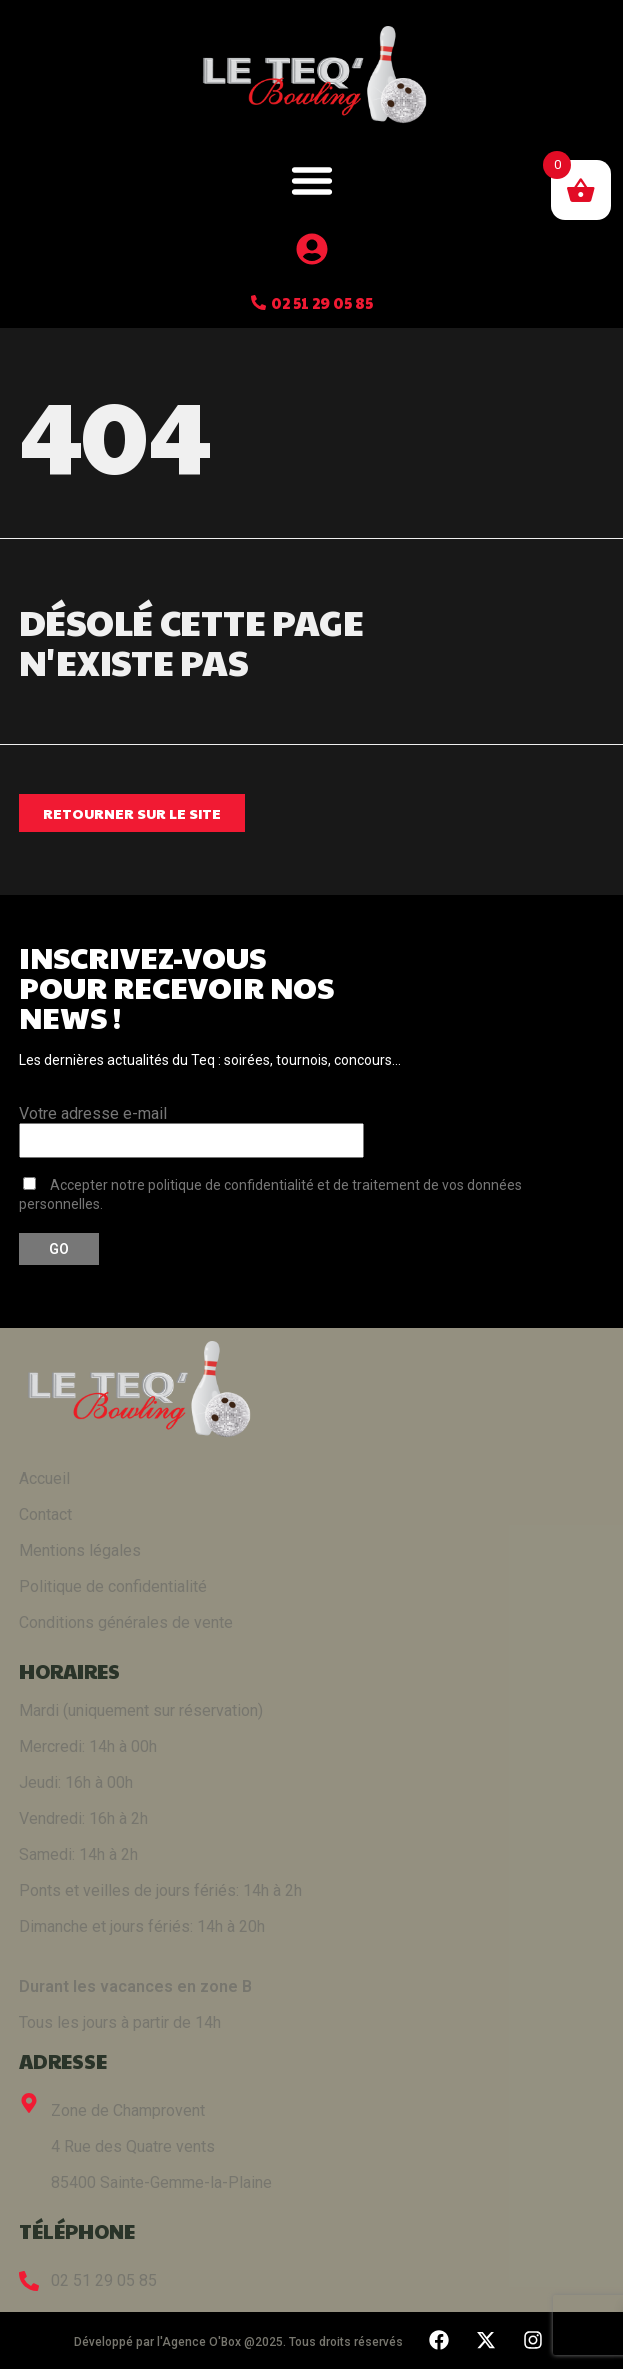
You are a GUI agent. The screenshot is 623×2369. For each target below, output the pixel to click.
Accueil (44, 1478)
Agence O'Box (201, 2342)
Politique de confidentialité (113, 1586)
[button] (312, 180)
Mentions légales (80, 1550)
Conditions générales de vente (126, 1622)
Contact (45, 1514)
